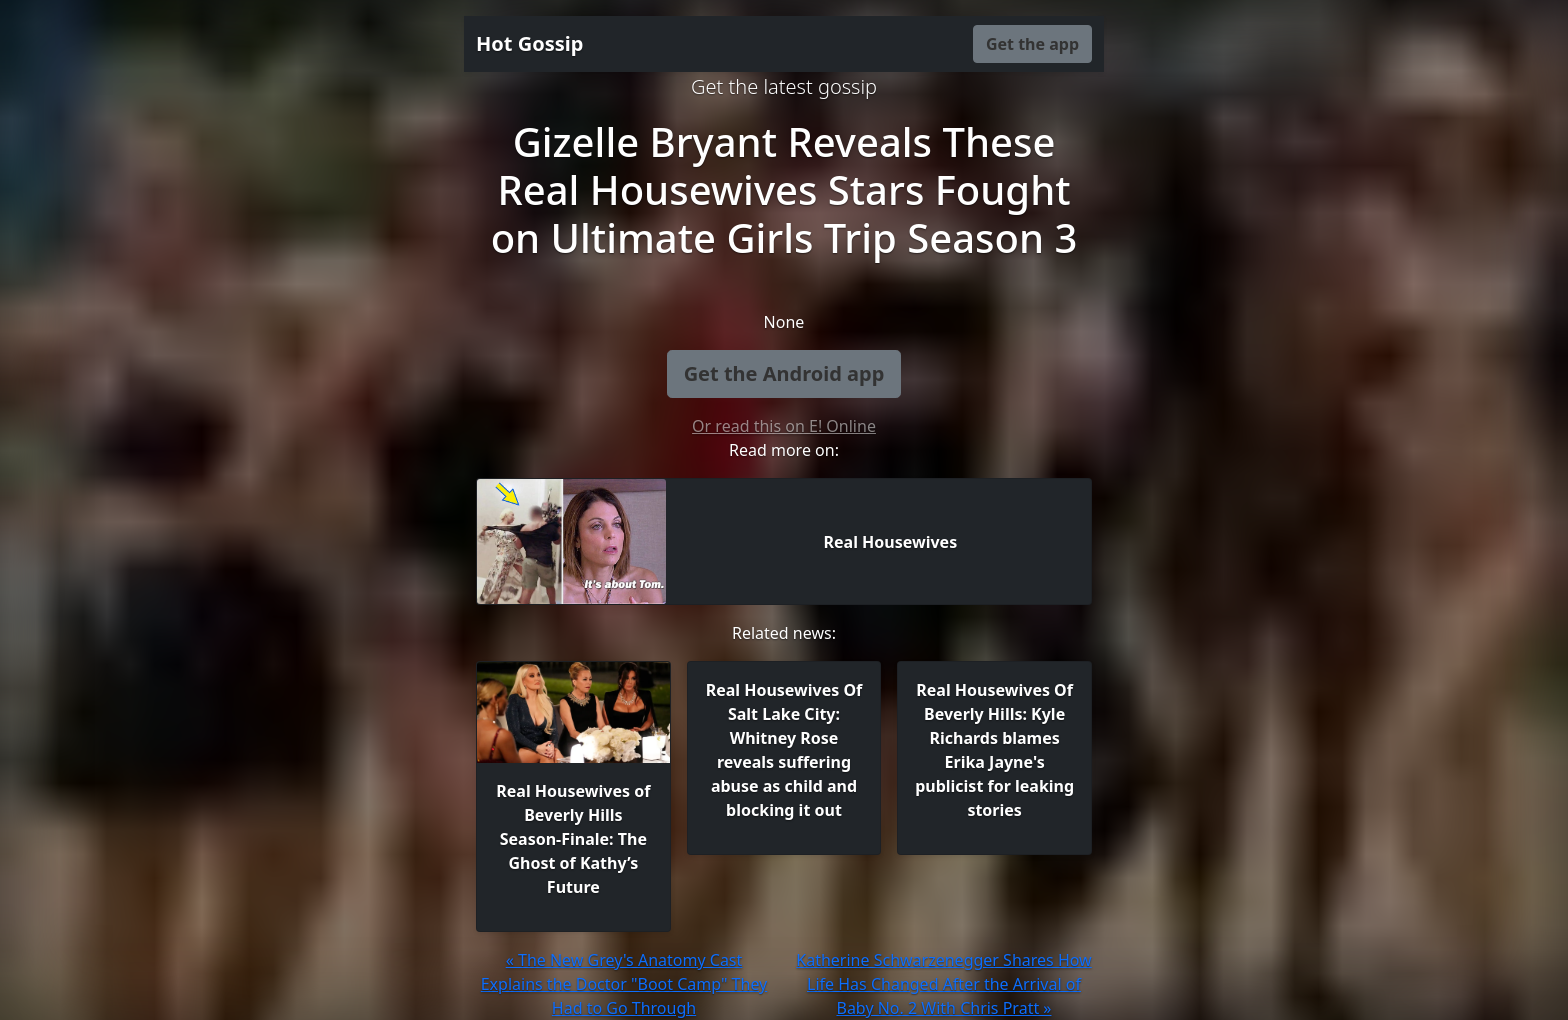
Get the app (1032, 44)
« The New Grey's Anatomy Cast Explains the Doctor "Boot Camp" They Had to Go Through (624, 984)
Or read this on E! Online (784, 426)
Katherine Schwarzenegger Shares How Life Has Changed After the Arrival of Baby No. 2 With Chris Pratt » (943, 984)
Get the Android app (784, 373)
